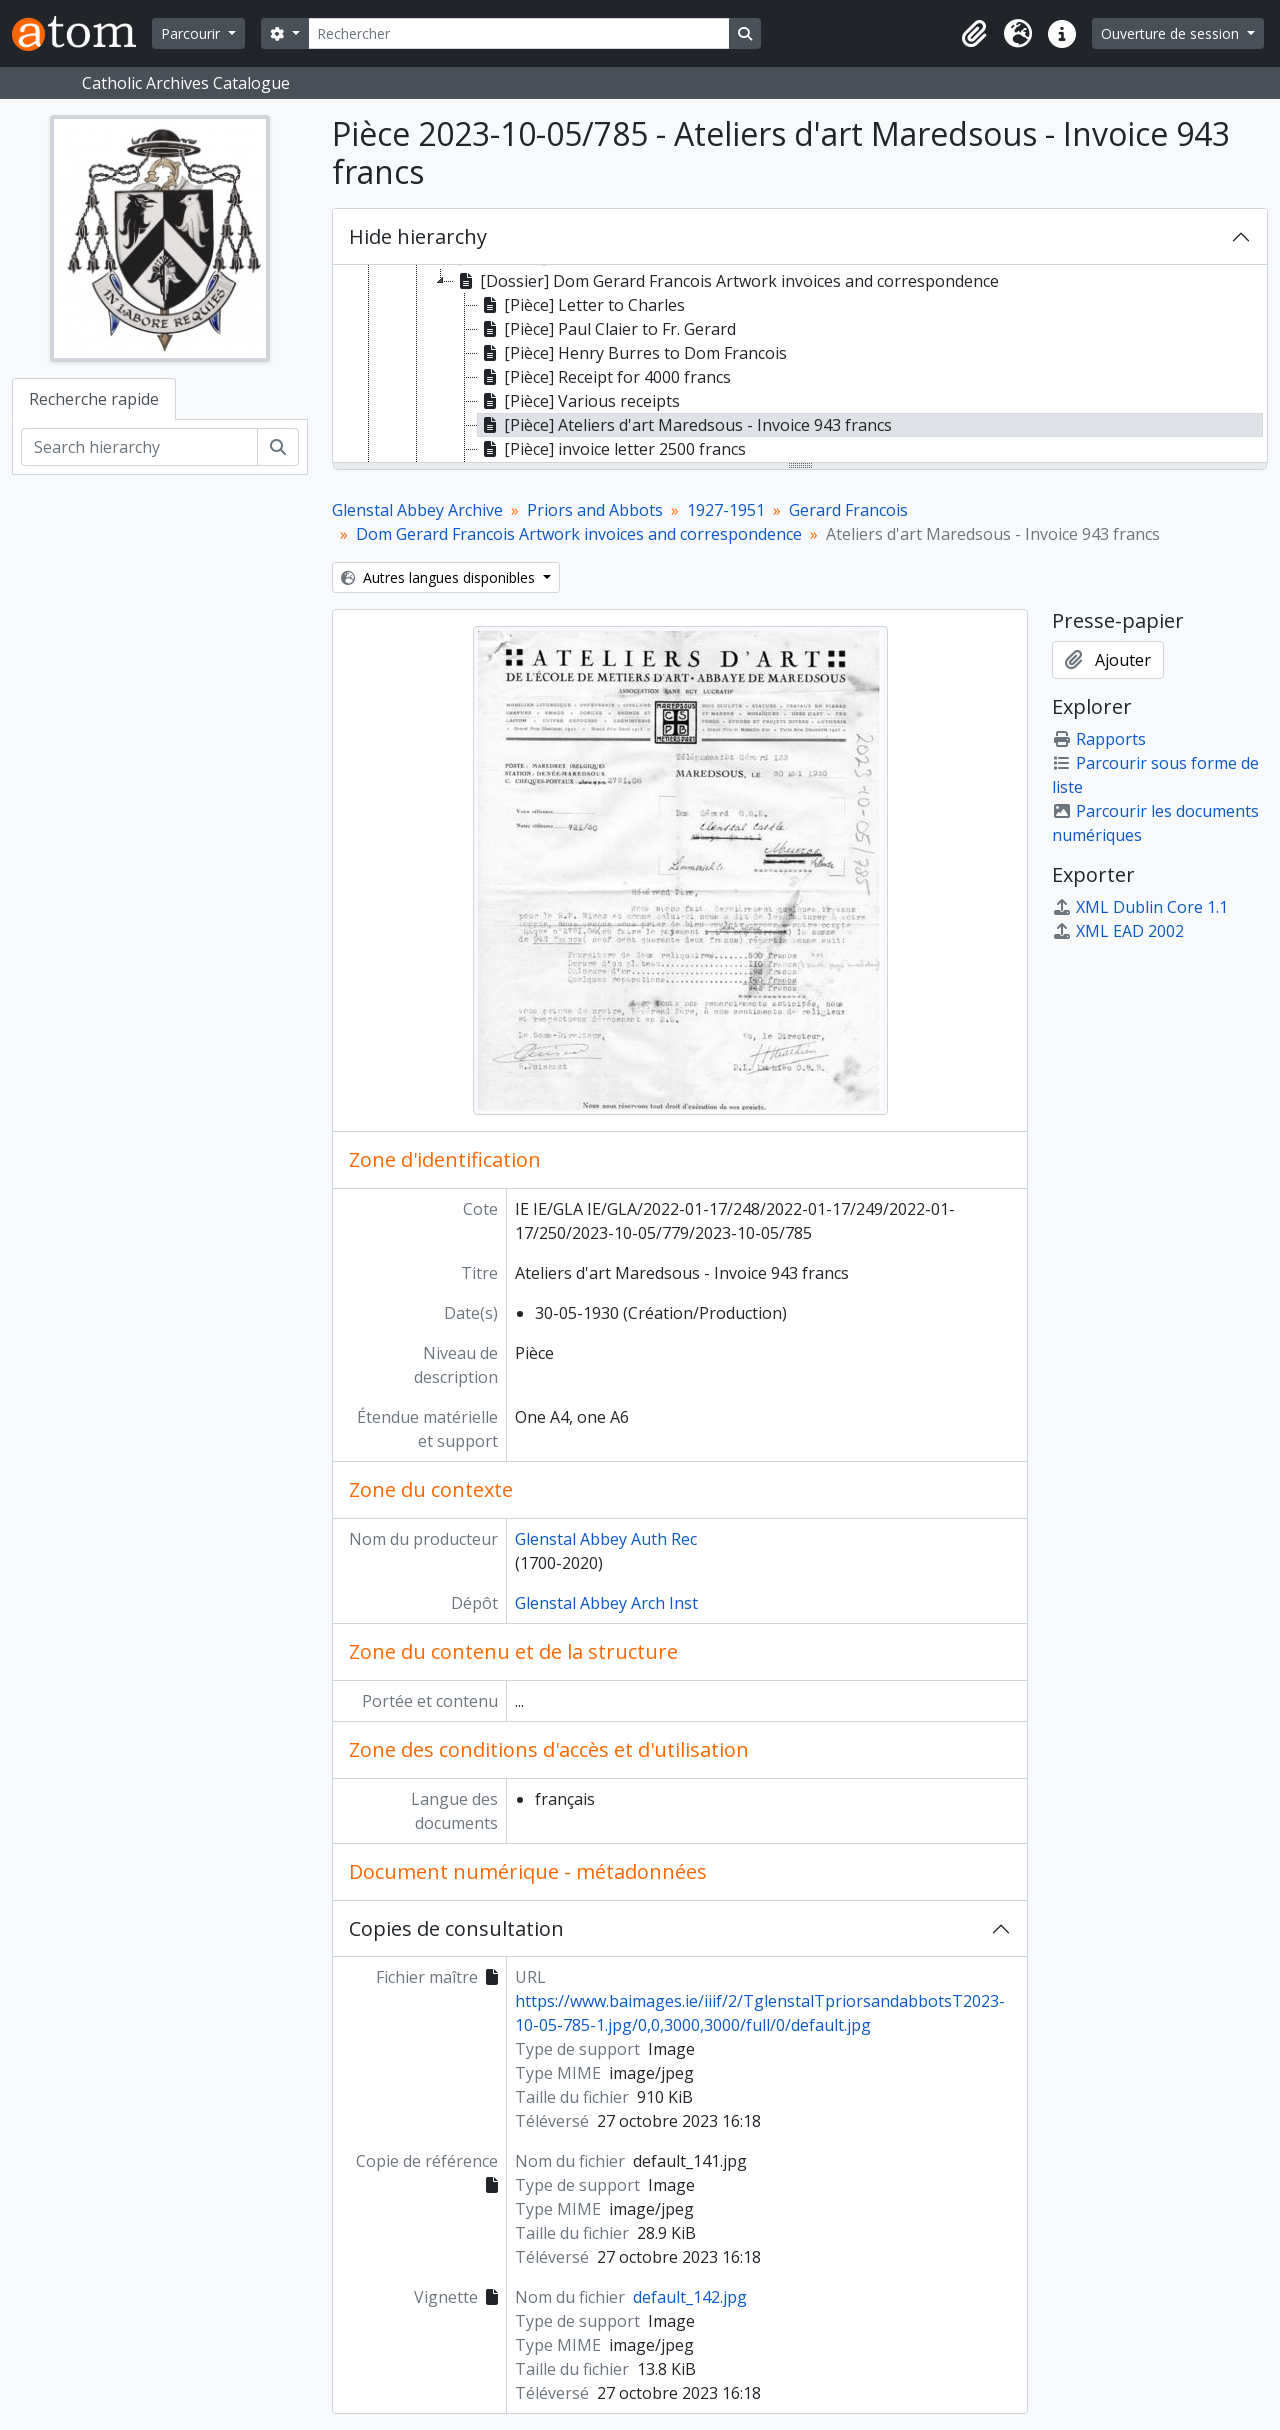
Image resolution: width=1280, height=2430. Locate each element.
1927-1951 (726, 510)
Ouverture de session (1172, 33)
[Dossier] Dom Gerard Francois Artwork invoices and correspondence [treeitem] (726, 281)
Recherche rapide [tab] (94, 399)
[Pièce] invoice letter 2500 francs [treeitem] (612, 449)
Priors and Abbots (595, 510)
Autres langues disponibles (440, 577)
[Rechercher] (519, 33)
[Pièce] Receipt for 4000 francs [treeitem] (604, 377)
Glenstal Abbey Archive (417, 510)
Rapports (1099, 739)
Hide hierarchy (418, 236)
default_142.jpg (690, 2297)
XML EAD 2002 (1118, 931)
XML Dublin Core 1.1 (1140, 907)
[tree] (800, 365)
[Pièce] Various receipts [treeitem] (579, 401)
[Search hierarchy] (139, 447)
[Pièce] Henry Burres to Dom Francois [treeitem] (632, 353)
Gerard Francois (848, 510)
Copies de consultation (456, 1928)
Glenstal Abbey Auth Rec (606, 1539)
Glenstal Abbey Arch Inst (606, 1603)
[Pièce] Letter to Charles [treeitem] (581, 305)
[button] (974, 34)
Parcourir (192, 33)
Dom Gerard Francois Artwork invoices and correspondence (579, 534)
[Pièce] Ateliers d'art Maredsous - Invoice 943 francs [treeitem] (685, 425)
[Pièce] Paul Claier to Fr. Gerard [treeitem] (607, 329)
